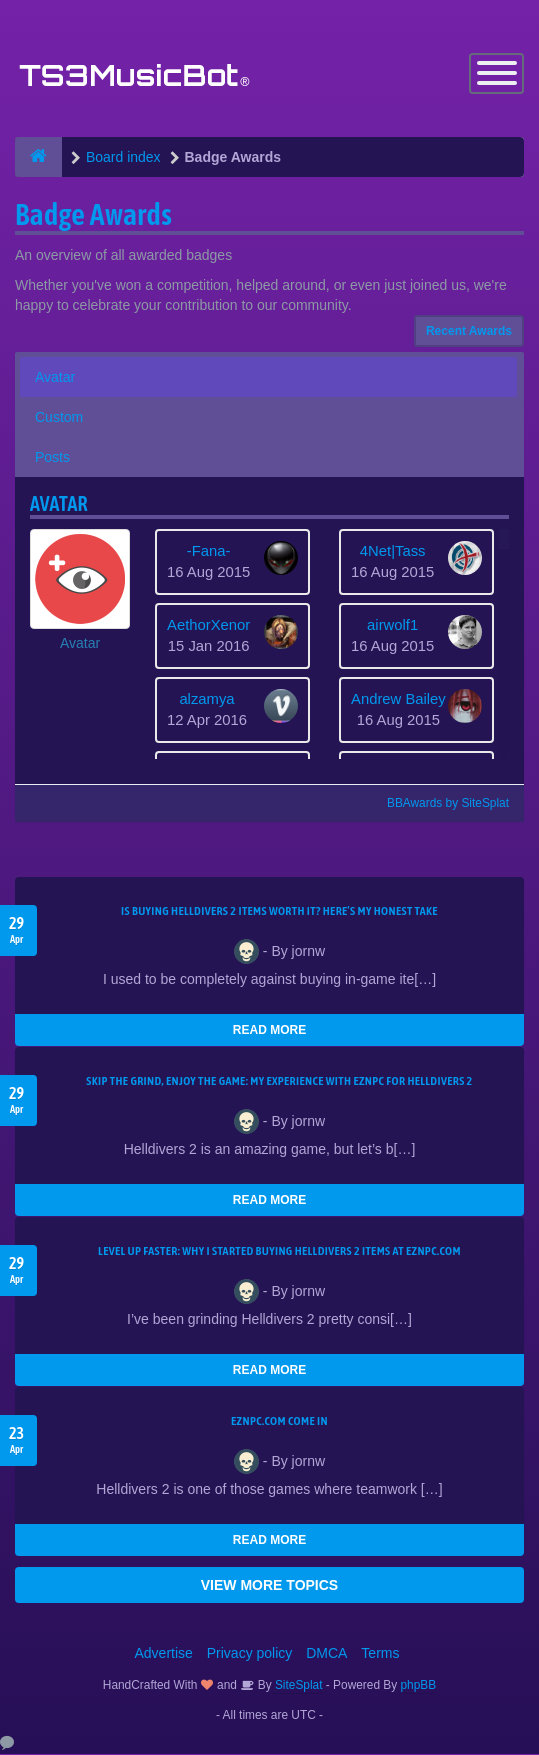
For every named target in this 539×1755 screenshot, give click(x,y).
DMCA (326, 1654)
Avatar (55, 378)
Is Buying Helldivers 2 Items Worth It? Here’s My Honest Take (279, 912)
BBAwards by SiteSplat (439, 804)
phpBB (419, 1686)
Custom (59, 418)
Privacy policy (250, 1654)
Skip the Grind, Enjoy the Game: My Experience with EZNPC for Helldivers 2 (279, 1082)
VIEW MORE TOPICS (269, 1586)
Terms (380, 1654)
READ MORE (269, 1031)
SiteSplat (297, 1686)
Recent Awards (469, 332)
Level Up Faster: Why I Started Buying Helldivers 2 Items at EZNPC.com (279, 1252)
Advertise (164, 1654)
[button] (80, 592)
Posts (52, 458)
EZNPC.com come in (279, 1422)
